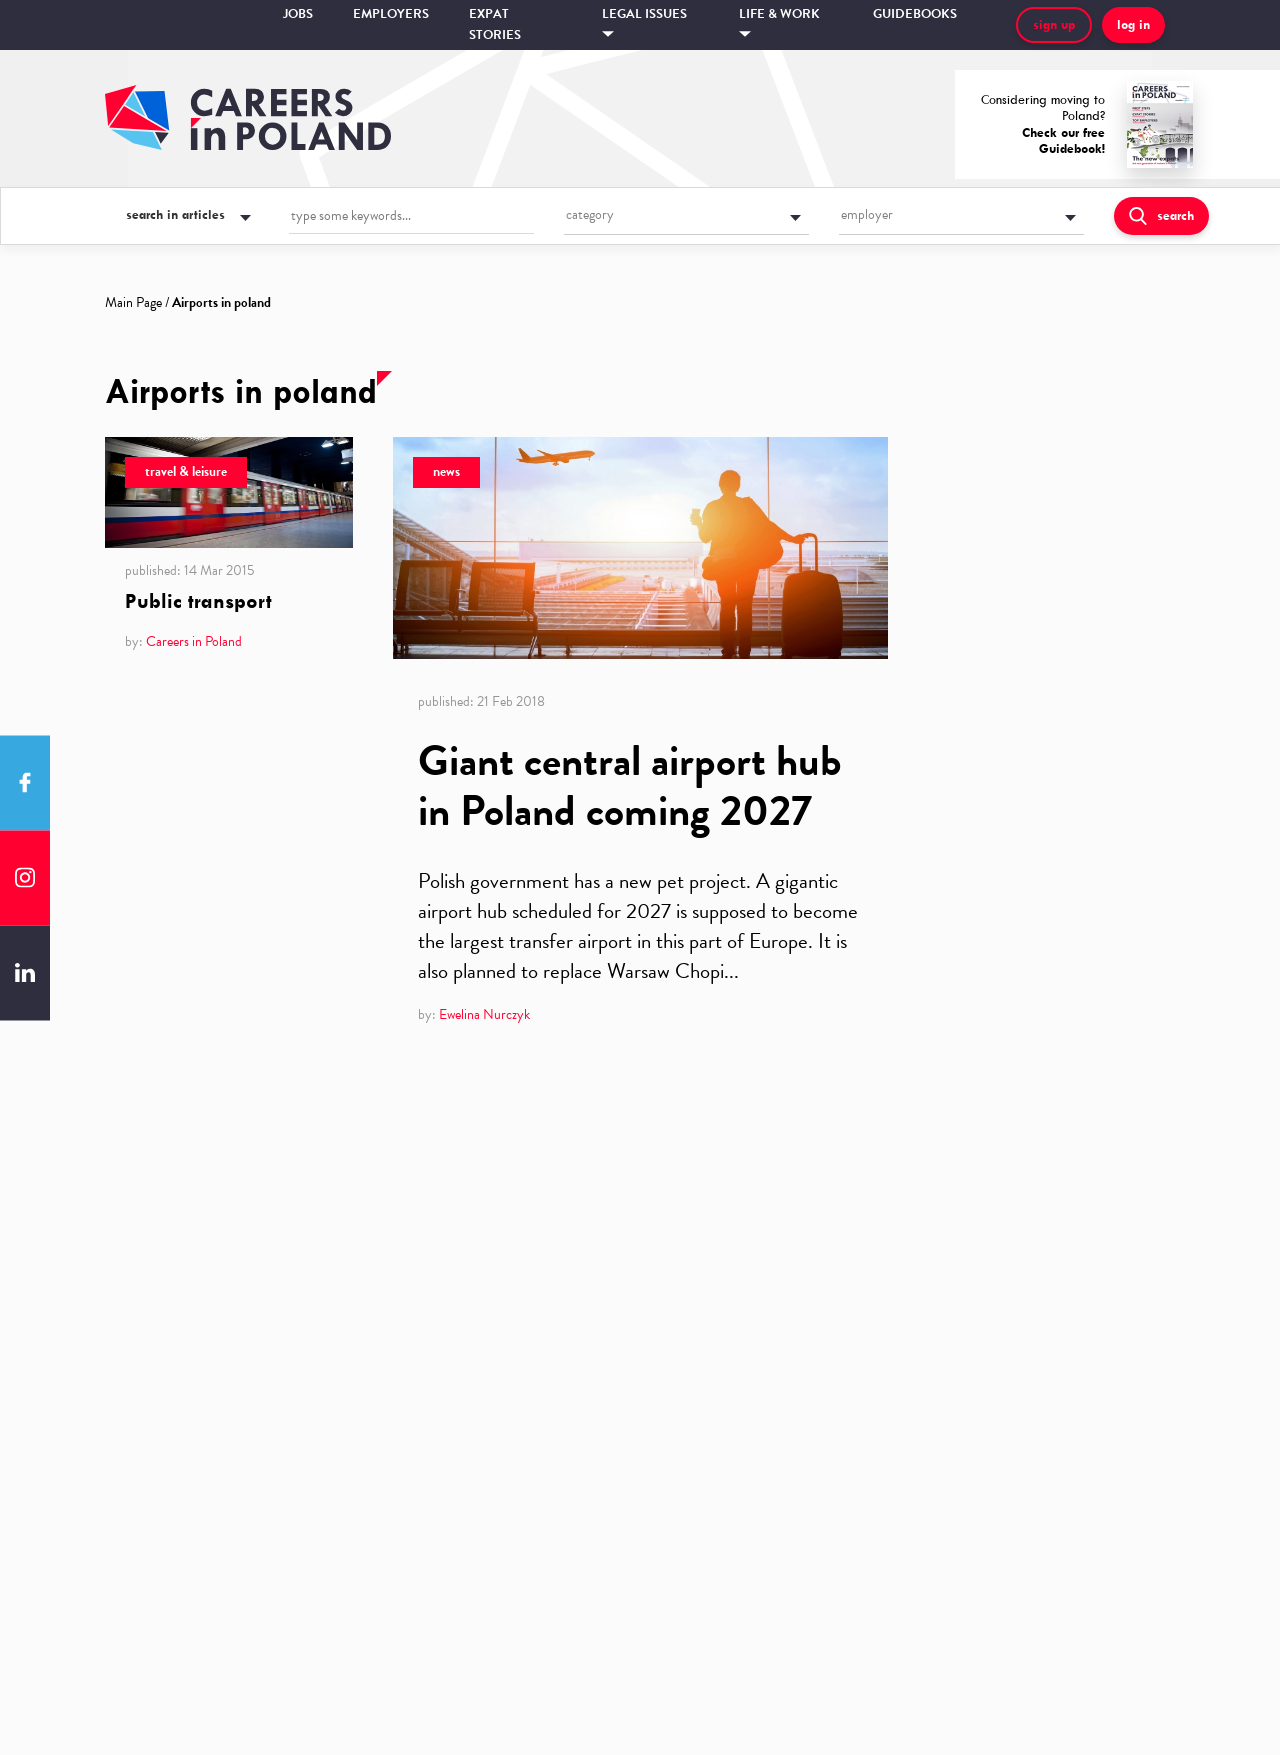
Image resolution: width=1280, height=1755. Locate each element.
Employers (391, 14)
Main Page (133, 302)
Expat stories (495, 24)
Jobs (298, 14)
